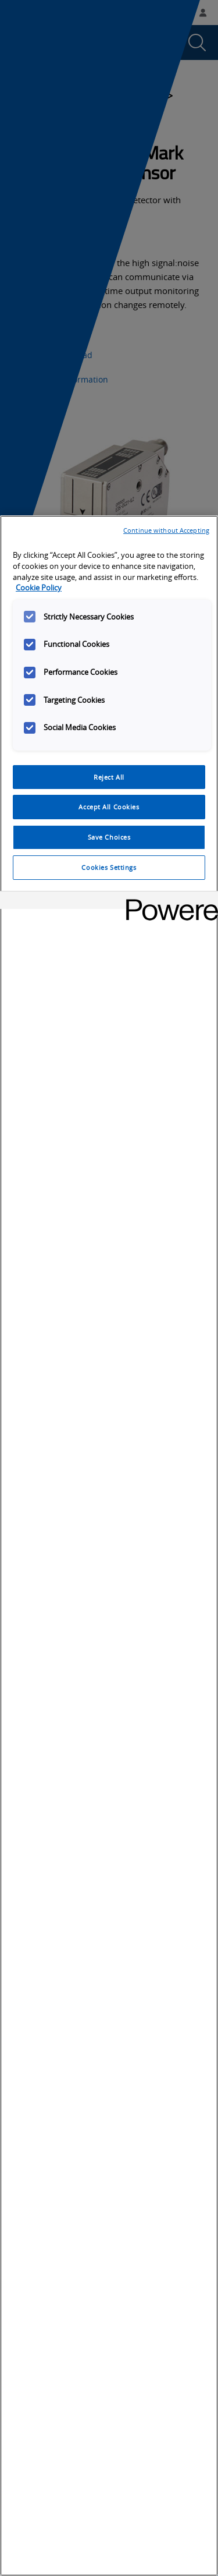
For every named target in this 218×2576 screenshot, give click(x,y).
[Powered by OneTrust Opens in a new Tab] (168, 901)
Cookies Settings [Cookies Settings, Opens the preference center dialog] (108, 867)
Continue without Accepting (166, 530)
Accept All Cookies (108, 806)
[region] (109, 1545)
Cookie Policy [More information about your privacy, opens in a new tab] (39, 588)
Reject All (109, 777)
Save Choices (109, 837)
